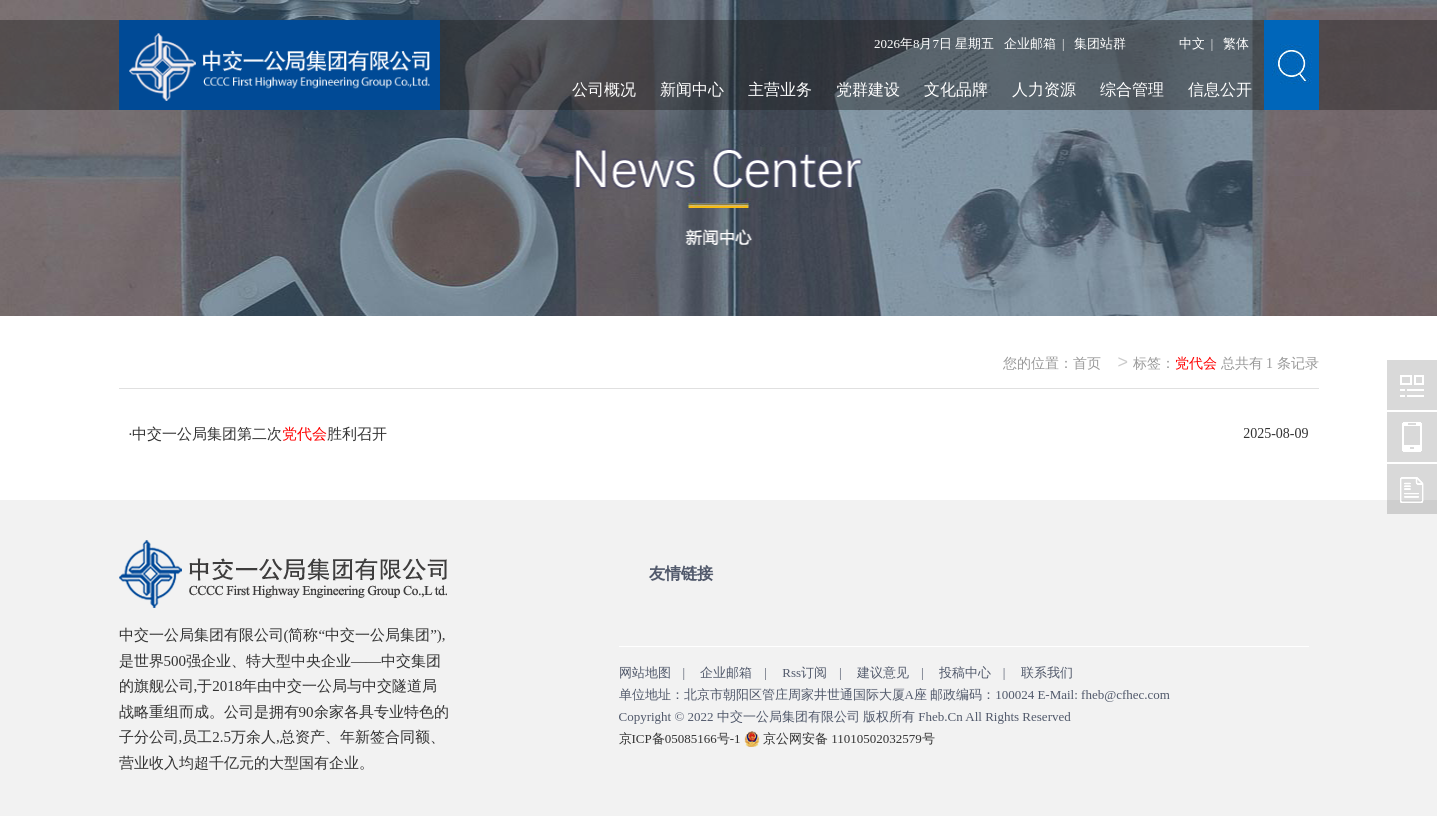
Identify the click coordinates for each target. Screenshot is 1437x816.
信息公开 (1220, 89)
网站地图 (645, 672)
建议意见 (883, 672)
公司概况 (604, 89)
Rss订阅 (804, 672)
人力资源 (1044, 89)
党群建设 (868, 89)
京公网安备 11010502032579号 (849, 738)
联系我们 (1047, 672)
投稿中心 (965, 672)
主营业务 (780, 89)
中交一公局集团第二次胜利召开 (259, 434)
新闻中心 (692, 89)
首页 (1087, 363)
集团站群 (1100, 43)
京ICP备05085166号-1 (680, 738)
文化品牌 (956, 89)
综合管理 (1132, 89)
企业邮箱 (1030, 43)
